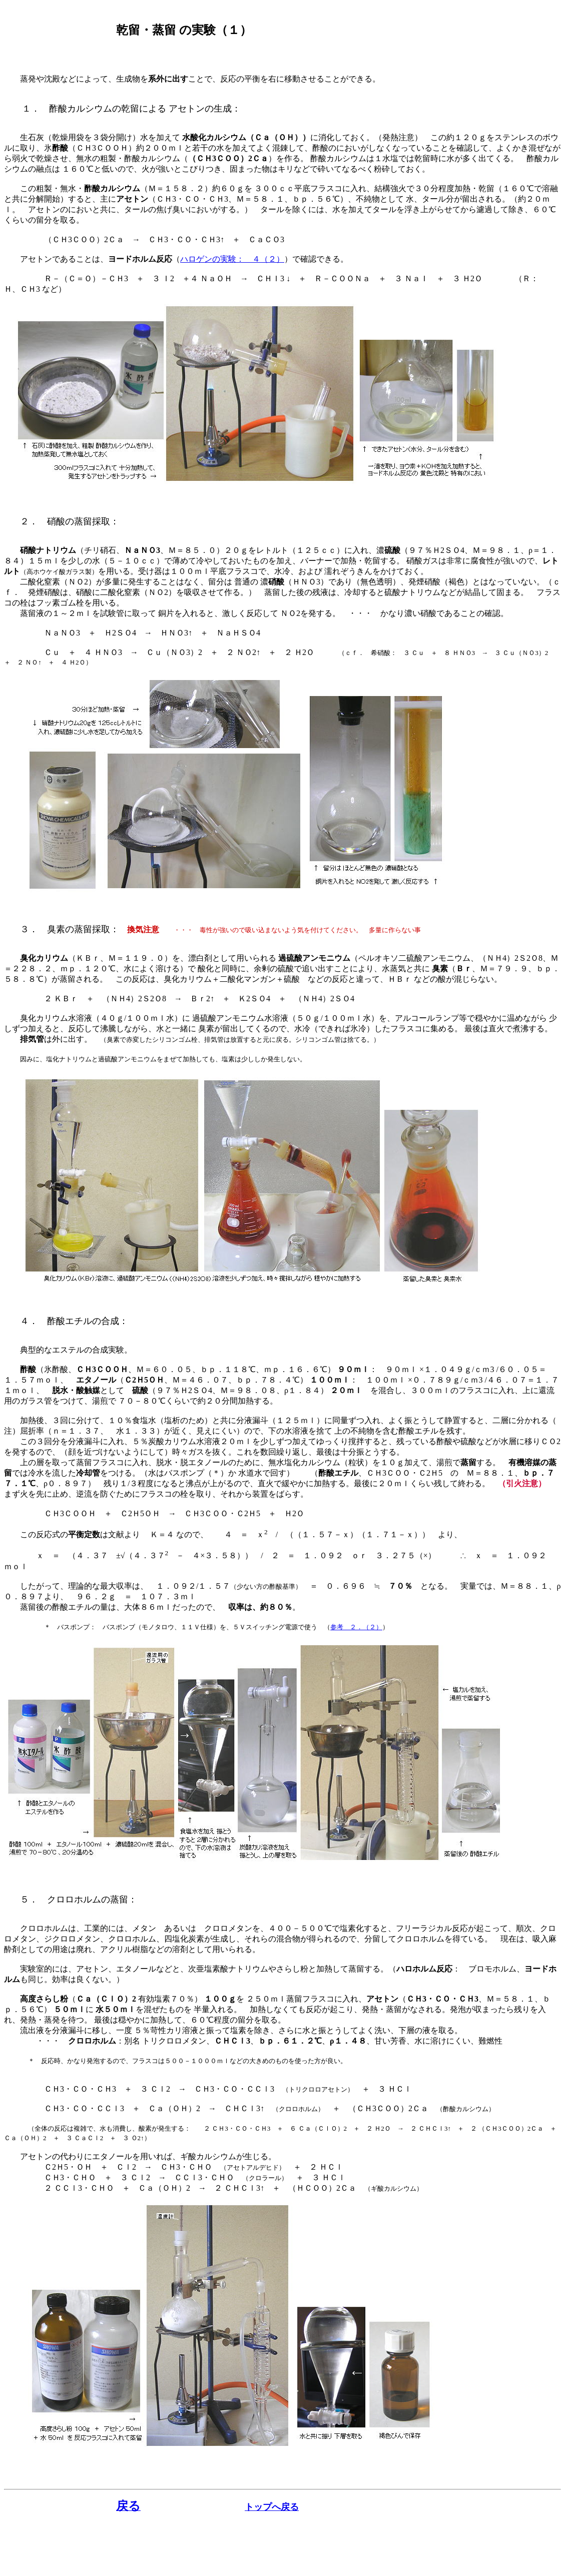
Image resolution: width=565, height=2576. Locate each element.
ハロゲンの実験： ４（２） (232, 259)
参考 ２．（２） (356, 1627)
